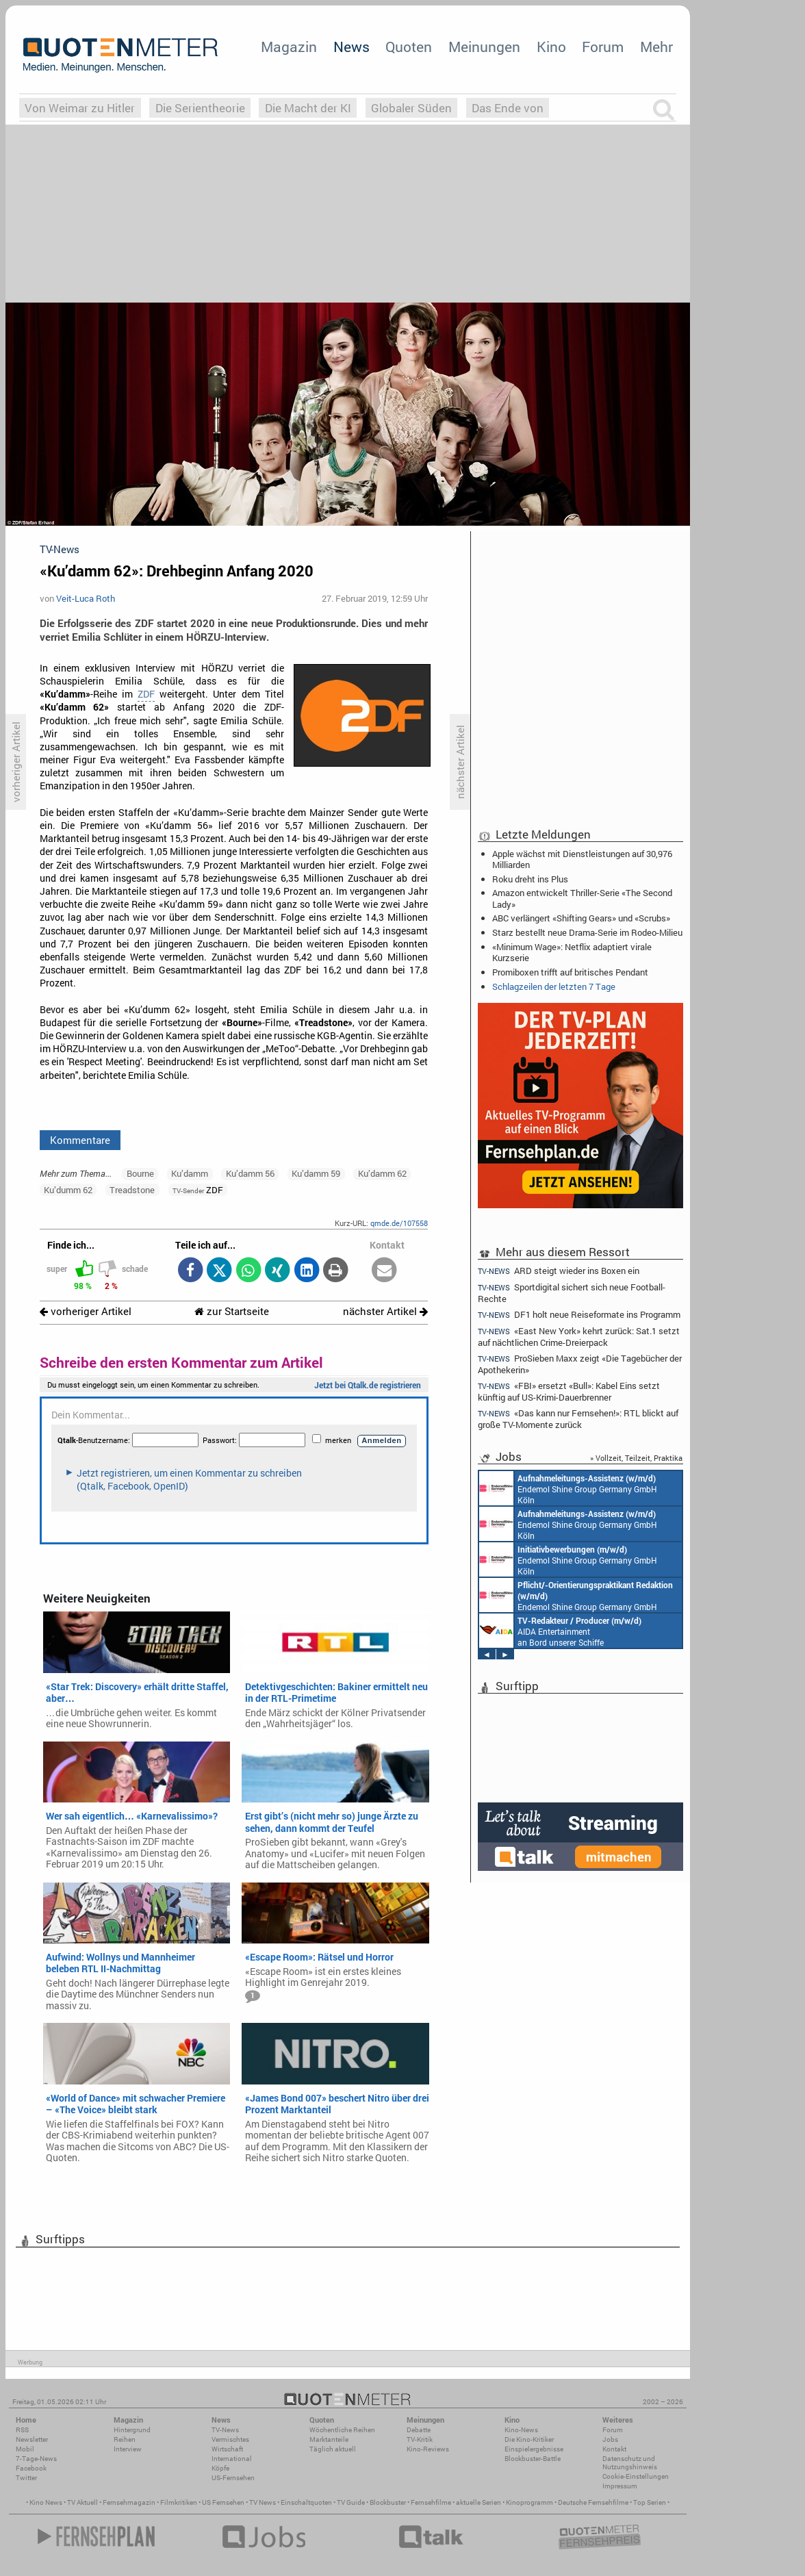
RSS (22, 2429)
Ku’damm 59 (316, 1173)
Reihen (125, 2439)
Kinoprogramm (529, 2502)
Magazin (289, 46)
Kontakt (614, 2449)
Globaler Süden (411, 108)
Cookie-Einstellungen (635, 2476)
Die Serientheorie (200, 108)
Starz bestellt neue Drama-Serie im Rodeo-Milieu (587, 932)
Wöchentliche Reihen (342, 2429)
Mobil (25, 2449)
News (351, 46)
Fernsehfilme (431, 2502)
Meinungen (484, 46)
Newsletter (32, 2439)
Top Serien (649, 2502)
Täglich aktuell (332, 2449)
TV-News (225, 2429)
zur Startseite (231, 1311)
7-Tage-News (36, 2458)
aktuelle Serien (478, 2502)
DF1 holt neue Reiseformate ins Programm (579, 1315)
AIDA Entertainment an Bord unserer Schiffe (560, 1631)
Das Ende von (508, 108)
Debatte (419, 2429)
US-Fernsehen (233, 2477)
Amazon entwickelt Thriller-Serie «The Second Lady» (582, 898)
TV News (262, 2502)
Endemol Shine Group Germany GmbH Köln (568, 1488)
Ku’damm (189, 1173)
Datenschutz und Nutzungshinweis (629, 2462)
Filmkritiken (178, 2502)
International (232, 2458)
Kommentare (80, 1140)
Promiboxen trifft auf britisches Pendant (570, 972)
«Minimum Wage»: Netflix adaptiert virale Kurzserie (572, 952)
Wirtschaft (227, 2449)
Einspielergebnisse (533, 2449)
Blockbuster (388, 2502)
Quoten (408, 46)
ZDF (146, 694)
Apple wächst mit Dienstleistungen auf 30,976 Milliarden (582, 859)
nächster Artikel (385, 1311)
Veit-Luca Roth (85, 598)
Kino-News (521, 2429)
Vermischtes (230, 2439)
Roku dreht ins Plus (530, 879)
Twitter (26, 2477)
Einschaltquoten (306, 2502)
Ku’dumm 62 (68, 1189)
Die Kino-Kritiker (529, 2439)
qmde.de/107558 (399, 1223)
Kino (551, 46)
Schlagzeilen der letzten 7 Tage (553, 986)
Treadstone (132, 1189)
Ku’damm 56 (250, 1173)
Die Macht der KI (308, 108)
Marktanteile (328, 2439)
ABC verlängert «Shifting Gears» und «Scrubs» (581, 918)
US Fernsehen (223, 2502)
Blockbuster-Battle (532, 2458)
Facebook (31, 2468)
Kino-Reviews (428, 2449)
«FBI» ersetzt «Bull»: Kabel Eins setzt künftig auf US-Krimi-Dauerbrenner (569, 1391)
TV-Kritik (420, 2439)
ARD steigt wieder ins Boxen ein (558, 1270)
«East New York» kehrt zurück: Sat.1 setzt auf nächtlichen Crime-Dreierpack (579, 1336)
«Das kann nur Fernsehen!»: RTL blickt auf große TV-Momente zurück (578, 1418)
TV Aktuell (82, 2502)
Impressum (619, 2486)
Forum (603, 46)
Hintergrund (132, 2429)
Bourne (140, 1173)
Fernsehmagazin (129, 2502)
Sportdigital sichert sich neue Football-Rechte (571, 1292)
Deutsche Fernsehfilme (593, 2502)
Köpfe (220, 2468)
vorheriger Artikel (85, 1311)
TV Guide (351, 2502)
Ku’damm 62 (382, 1173)
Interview (128, 2449)
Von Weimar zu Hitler (80, 108)
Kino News (45, 2502)
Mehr (656, 46)
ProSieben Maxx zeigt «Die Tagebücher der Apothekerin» (580, 1364)
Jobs (610, 2439)
